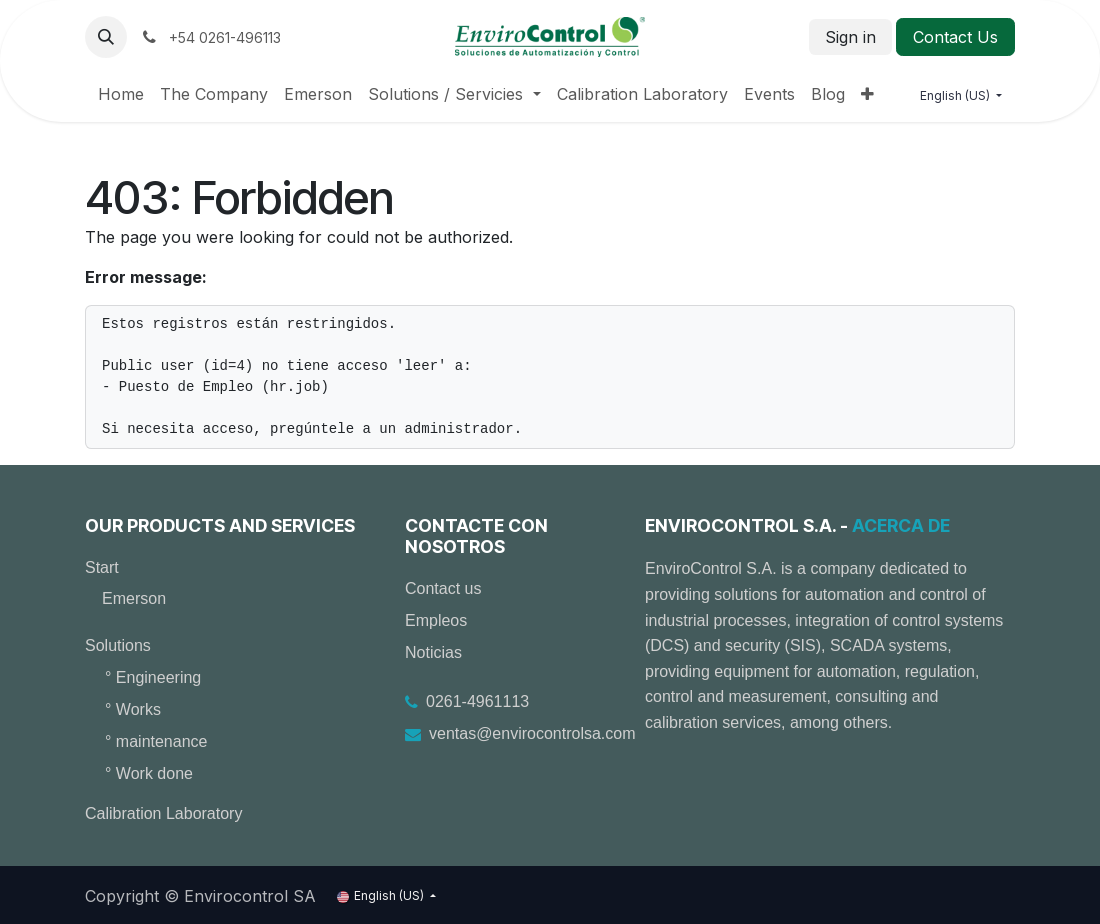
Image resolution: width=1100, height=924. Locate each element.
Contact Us (955, 37)
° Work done (149, 773)
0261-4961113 (477, 701)
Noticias (433, 652)
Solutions (118, 645)
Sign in (850, 37)
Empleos (436, 620)
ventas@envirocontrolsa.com (532, 733)
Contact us (443, 588)
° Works (133, 709)
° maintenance (156, 741)
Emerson (134, 598)
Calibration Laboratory (163, 813)
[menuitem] (121, 94)
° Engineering (153, 677)
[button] (106, 37)
